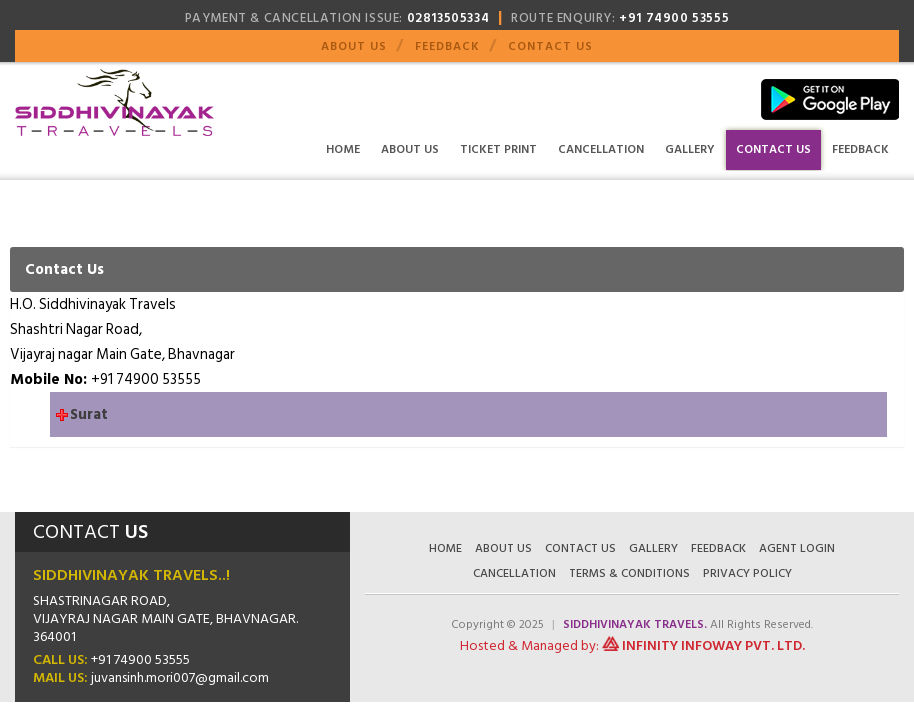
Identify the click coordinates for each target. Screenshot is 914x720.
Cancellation (601, 149)
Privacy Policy (747, 573)
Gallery (690, 149)
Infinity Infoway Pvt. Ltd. (713, 645)
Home (343, 149)
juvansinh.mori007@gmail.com (180, 677)
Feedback (447, 46)
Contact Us (550, 46)
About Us (354, 46)
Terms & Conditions (629, 573)
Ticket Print (498, 149)
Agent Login (797, 548)
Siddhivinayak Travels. (636, 624)
